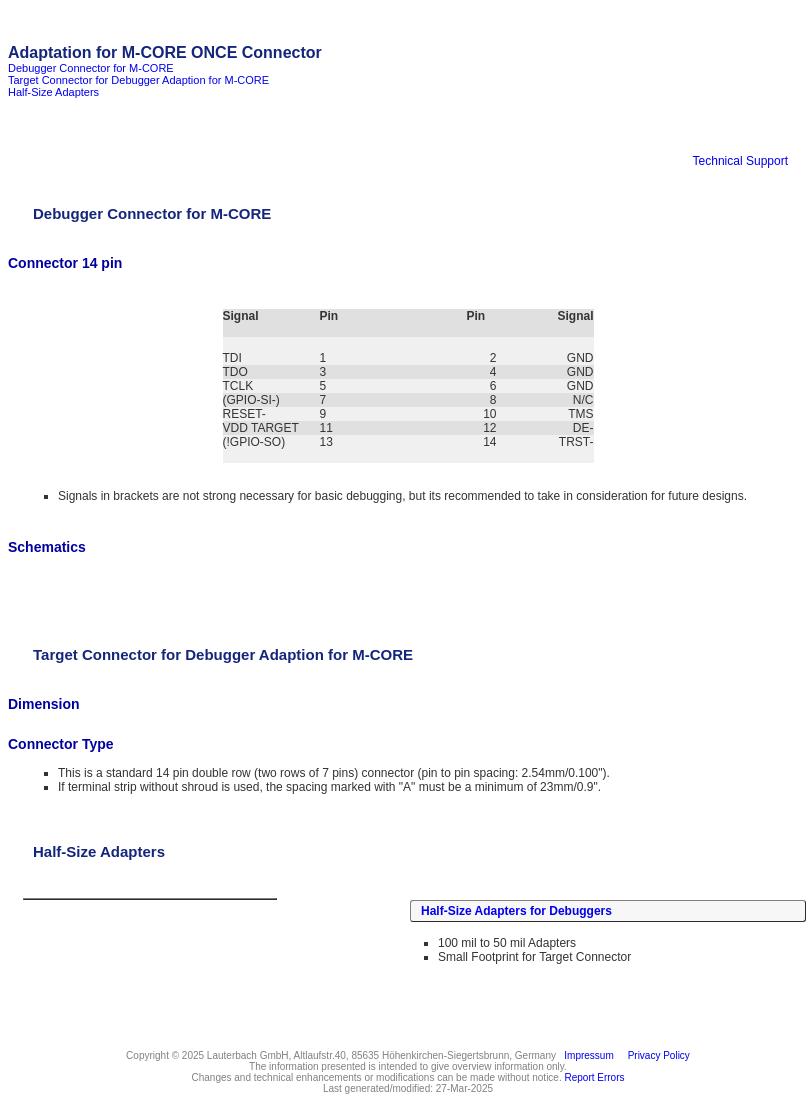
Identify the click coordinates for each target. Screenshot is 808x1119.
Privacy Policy (656, 1055)
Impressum (586, 1055)
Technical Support (740, 161)
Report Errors (595, 1077)
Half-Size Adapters (53, 92)
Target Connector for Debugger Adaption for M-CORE (138, 80)
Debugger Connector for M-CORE (91, 68)
